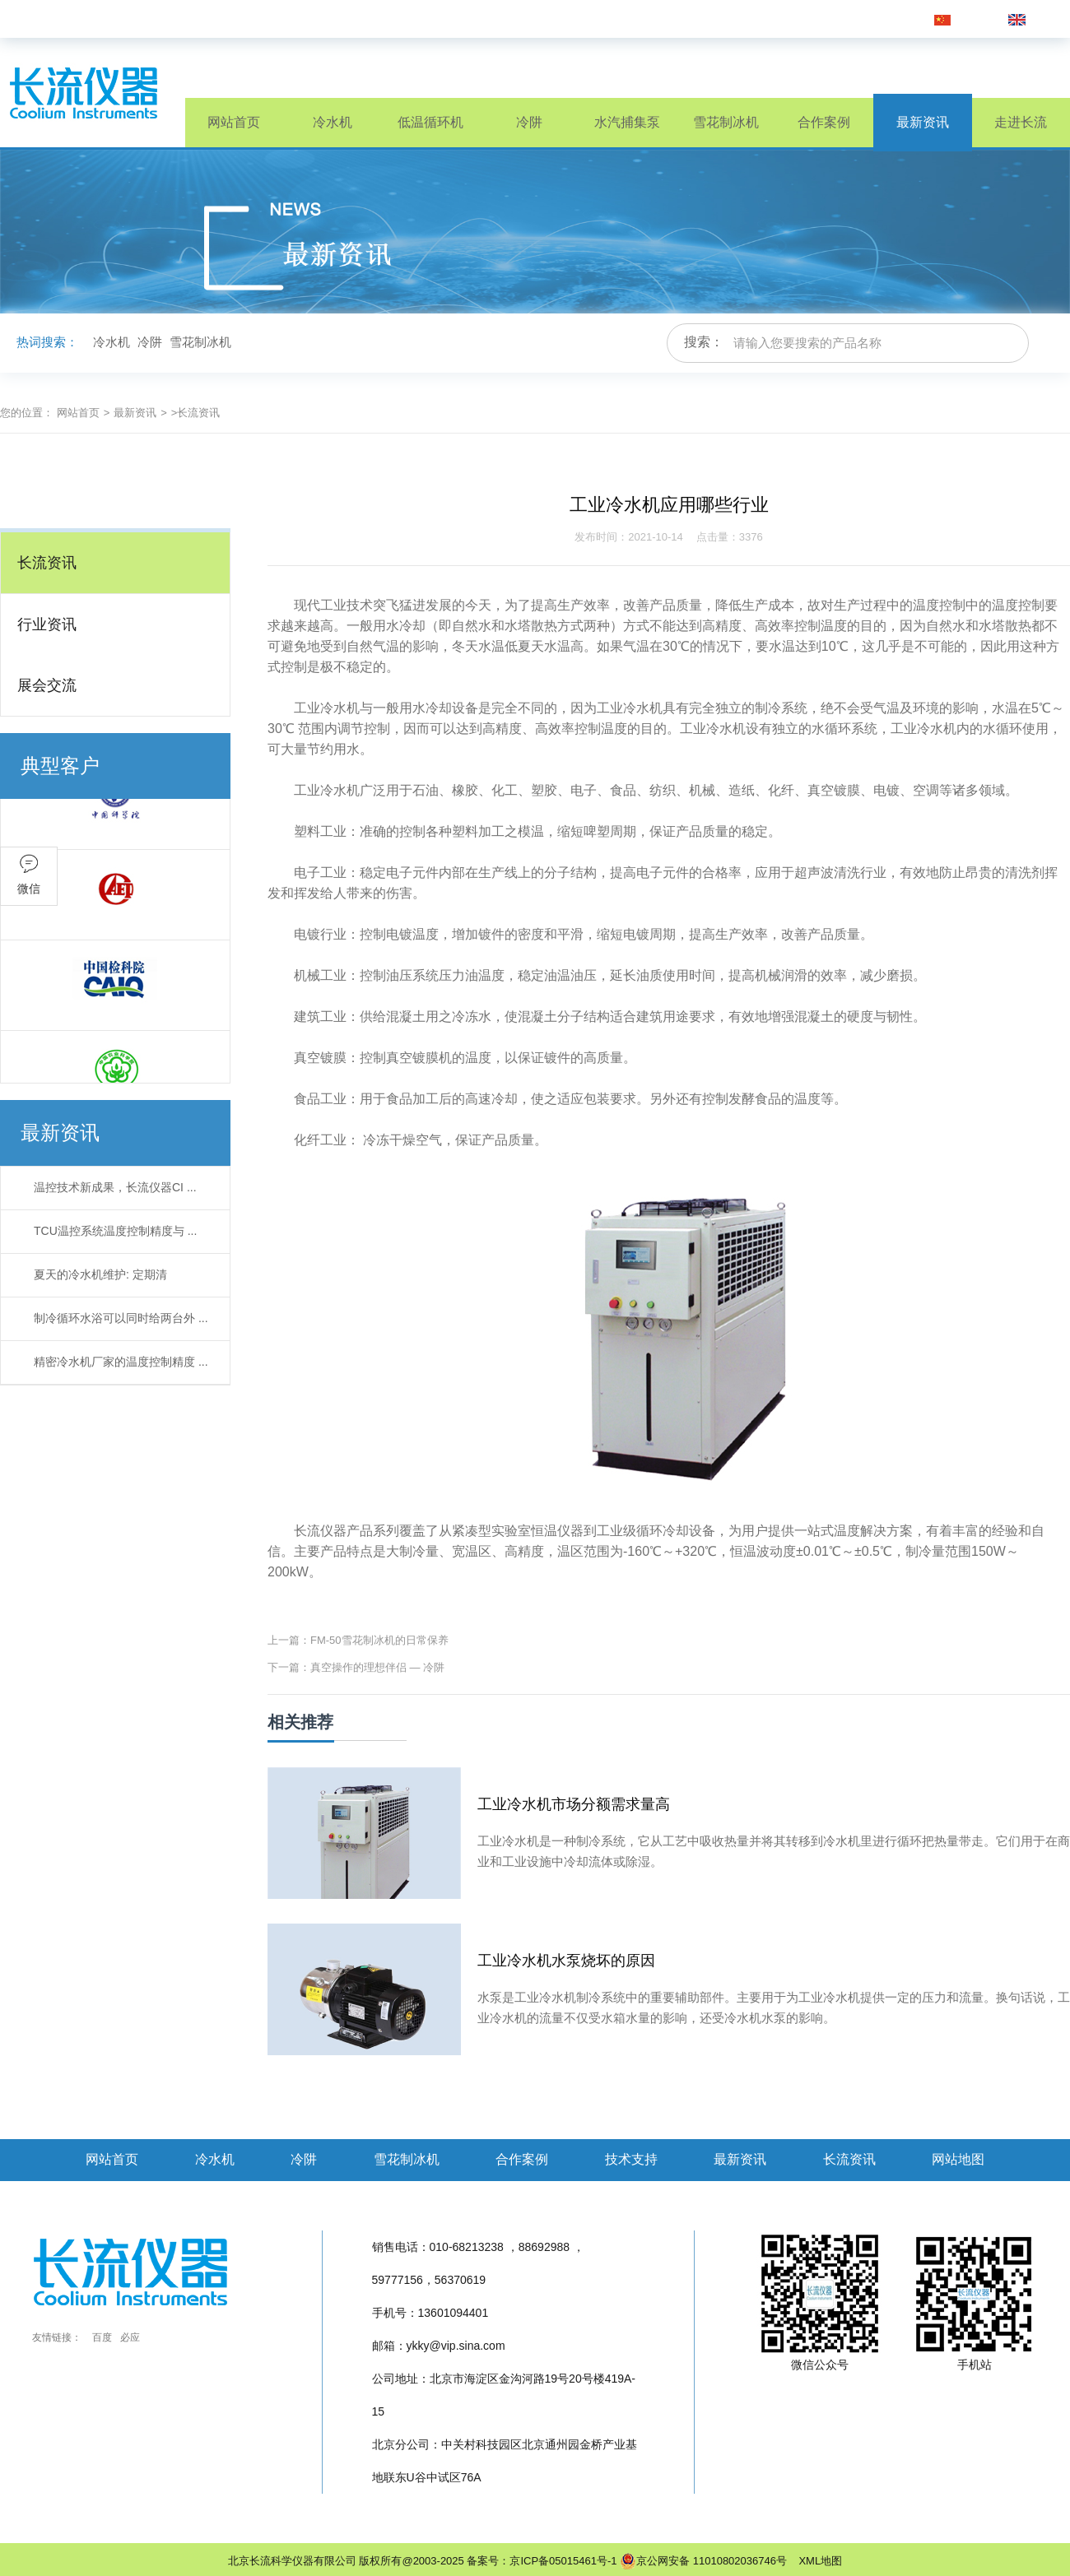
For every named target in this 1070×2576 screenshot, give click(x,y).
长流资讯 (47, 563)
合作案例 (824, 122)
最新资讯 (922, 122)
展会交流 (47, 685)
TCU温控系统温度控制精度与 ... (115, 1230)
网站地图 (958, 2159)
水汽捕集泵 (627, 122)
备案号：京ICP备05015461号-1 (541, 2561)
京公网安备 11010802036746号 (703, 2561)
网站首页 (233, 122)
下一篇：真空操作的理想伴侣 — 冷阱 (356, 1667)
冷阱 (529, 122)
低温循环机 (430, 122)
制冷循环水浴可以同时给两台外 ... (121, 1318)
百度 (102, 2337)
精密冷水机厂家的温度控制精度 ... (121, 1361)
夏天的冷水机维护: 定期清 (100, 1274)
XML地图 (816, 2561)
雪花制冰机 (726, 122)
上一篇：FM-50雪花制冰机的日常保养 (358, 1640)
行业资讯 (47, 624)
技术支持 (631, 2159)
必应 (130, 2337)
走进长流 (1020, 122)
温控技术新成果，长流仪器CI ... (115, 1187)
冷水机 (332, 122)
